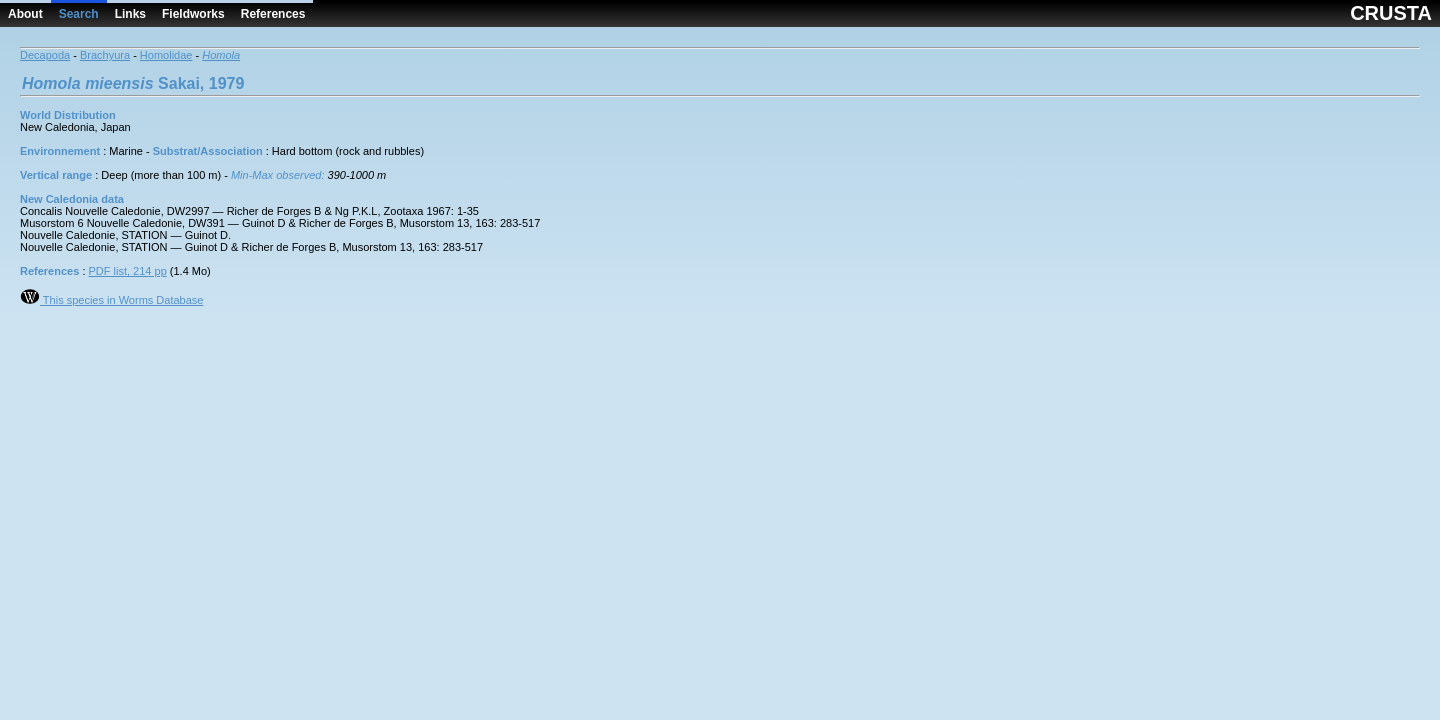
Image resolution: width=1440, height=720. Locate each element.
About (25, 14)
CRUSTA (1391, 13)
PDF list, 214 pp (128, 271)
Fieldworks (193, 14)
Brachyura (105, 55)
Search (79, 14)
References (273, 14)
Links (130, 14)
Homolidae (166, 55)
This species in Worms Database (111, 300)
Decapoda (45, 55)
